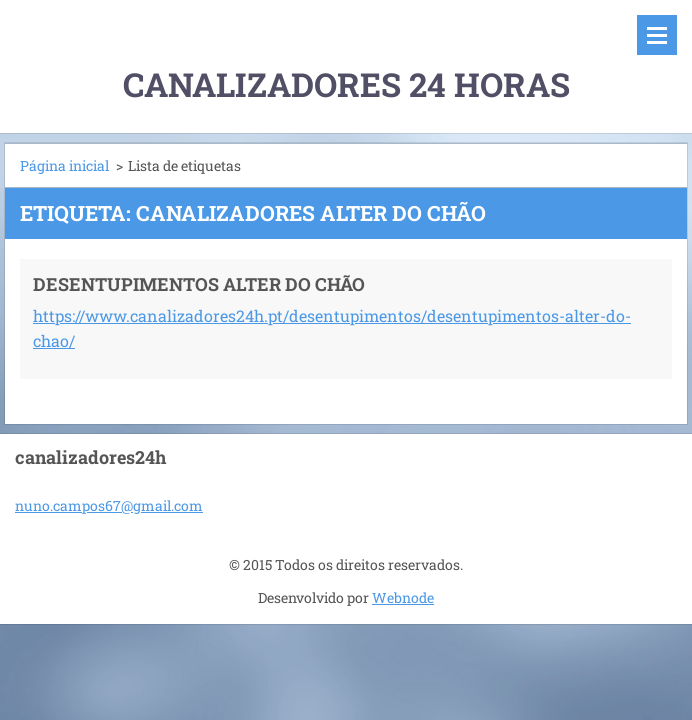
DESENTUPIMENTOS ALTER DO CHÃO (199, 284)
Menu (657, 35)
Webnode (403, 597)
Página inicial (64, 165)
